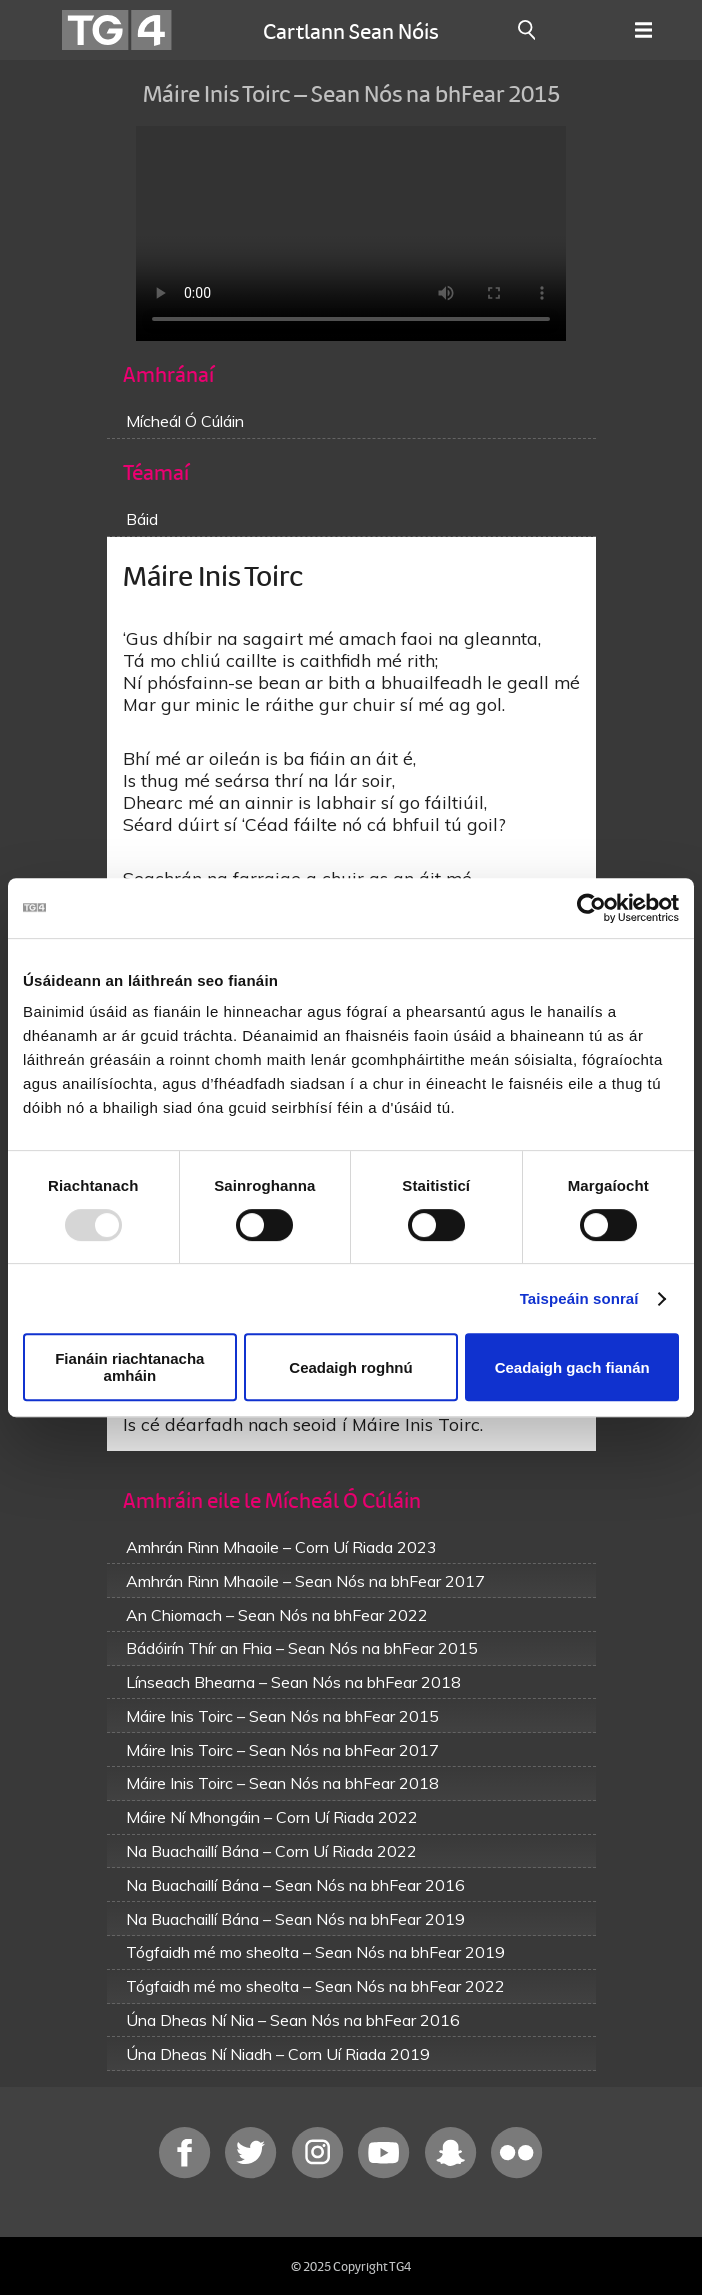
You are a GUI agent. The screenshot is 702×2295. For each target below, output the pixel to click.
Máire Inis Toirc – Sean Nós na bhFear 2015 (282, 1716)
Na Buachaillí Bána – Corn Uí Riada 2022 (271, 1851)
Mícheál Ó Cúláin (185, 421)
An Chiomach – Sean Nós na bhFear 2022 (277, 1615)
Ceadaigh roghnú (350, 1367)
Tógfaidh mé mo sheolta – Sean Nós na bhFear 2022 (315, 1986)
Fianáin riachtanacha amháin (129, 1367)
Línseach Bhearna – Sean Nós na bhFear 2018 (293, 1682)
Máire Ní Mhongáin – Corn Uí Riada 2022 (272, 1817)
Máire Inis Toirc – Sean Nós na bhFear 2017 (282, 1750)
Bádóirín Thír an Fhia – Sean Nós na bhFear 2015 (302, 1648)
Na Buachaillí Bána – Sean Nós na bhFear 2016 (295, 1885)
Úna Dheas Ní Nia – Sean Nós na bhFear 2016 (293, 2020)
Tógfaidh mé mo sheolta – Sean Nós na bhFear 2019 (315, 1952)
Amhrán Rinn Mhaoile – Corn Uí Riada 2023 (281, 1547)
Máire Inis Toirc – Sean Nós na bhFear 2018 (282, 1783)
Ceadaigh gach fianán (572, 1367)
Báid (142, 519)
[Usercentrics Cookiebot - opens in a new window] (591, 908)
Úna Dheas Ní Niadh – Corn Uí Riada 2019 (278, 2054)
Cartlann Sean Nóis (351, 30)
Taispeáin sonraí (579, 1298)
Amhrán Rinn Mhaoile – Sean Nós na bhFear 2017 (305, 1581)
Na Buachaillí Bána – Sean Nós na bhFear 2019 (295, 1919)
